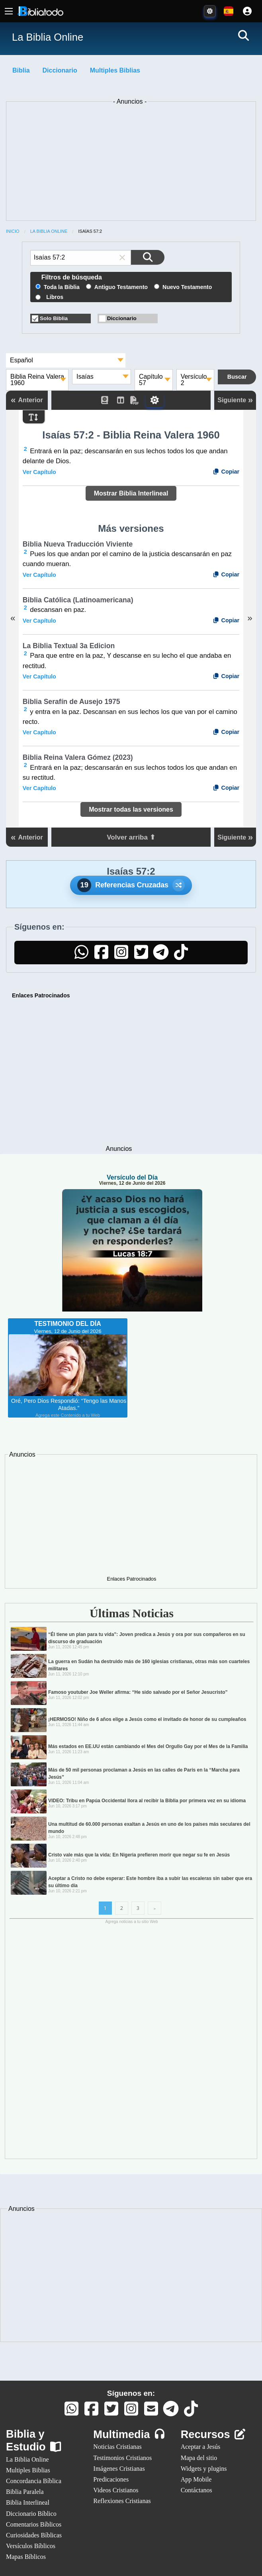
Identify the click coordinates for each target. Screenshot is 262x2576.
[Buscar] (243, 35)
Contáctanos (196, 2490)
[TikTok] (181, 955)
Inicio (13, 231)
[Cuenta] (247, 11)
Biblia (21, 70)
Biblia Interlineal (27, 2502)
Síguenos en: (131, 2393)
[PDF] (138, 400)
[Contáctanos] (151, 2412)
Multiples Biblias (115, 70)
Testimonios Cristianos (122, 2457)
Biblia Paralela (25, 2491)
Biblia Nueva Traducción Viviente (78, 544)
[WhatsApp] (81, 955)
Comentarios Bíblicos (33, 2524)
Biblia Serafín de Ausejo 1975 (71, 702)
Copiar (226, 471)
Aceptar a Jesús (201, 2446)
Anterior (27, 400)
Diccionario (60, 70)
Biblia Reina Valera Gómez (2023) (78, 757)
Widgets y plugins (204, 2468)
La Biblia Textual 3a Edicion (69, 646)
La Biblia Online (49, 231)
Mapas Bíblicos (26, 2556)
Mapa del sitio (199, 2457)
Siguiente (235, 400)
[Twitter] (141, 955)
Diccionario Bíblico (31, 2513)
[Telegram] (161, 955)
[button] (122, 257)
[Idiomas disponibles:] (229, 11)
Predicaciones (111, 2479)
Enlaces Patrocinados (41, 995)
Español (21, 360)
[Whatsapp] (71, 2412)
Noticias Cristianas (117, 2446)
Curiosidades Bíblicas (34, 2535)
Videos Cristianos (115, 2490)
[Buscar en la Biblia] (147, 257)
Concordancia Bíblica (33, 2481)
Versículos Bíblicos (30, 2546)
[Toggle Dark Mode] (210, 11)
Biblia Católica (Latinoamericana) (78, 600)
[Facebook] (101, 955)
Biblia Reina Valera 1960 (37, 379)
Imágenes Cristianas (119, 2468)
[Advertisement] (131, 162)
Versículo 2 (194, 379)
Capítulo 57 (151, 379)
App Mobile (196, 2479)
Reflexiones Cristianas (122, 2500)
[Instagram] (121, 955)
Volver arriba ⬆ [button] (131, 837)
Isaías (85, 376)
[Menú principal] (9, 11)
